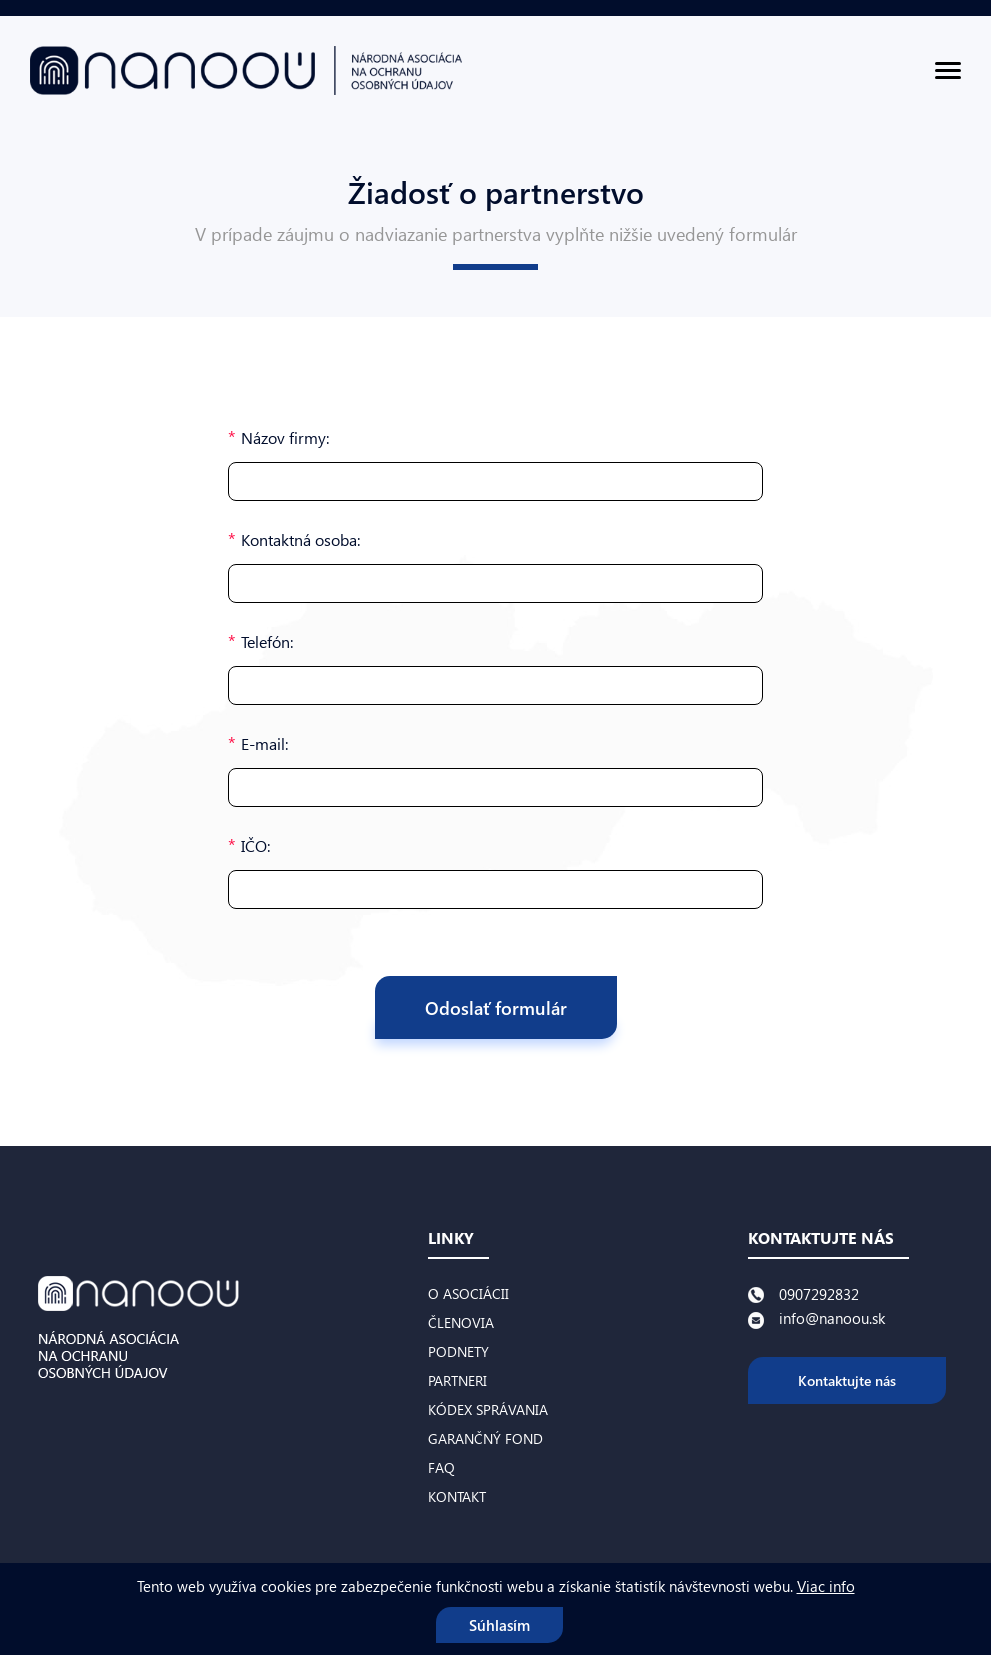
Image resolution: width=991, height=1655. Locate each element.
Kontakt (457, 1496)
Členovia (461, 1322)
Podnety (458, 1351)
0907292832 (819, 1294)
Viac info (826, 1586)
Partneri (457, 1380)
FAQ (441, 1467)
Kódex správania (488, 1409)
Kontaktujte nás (847, 1380)
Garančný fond (485, 1438)
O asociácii (468, 1293)
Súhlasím (499, 1625)
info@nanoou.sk (832, 1318)
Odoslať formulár (496, 1007)
